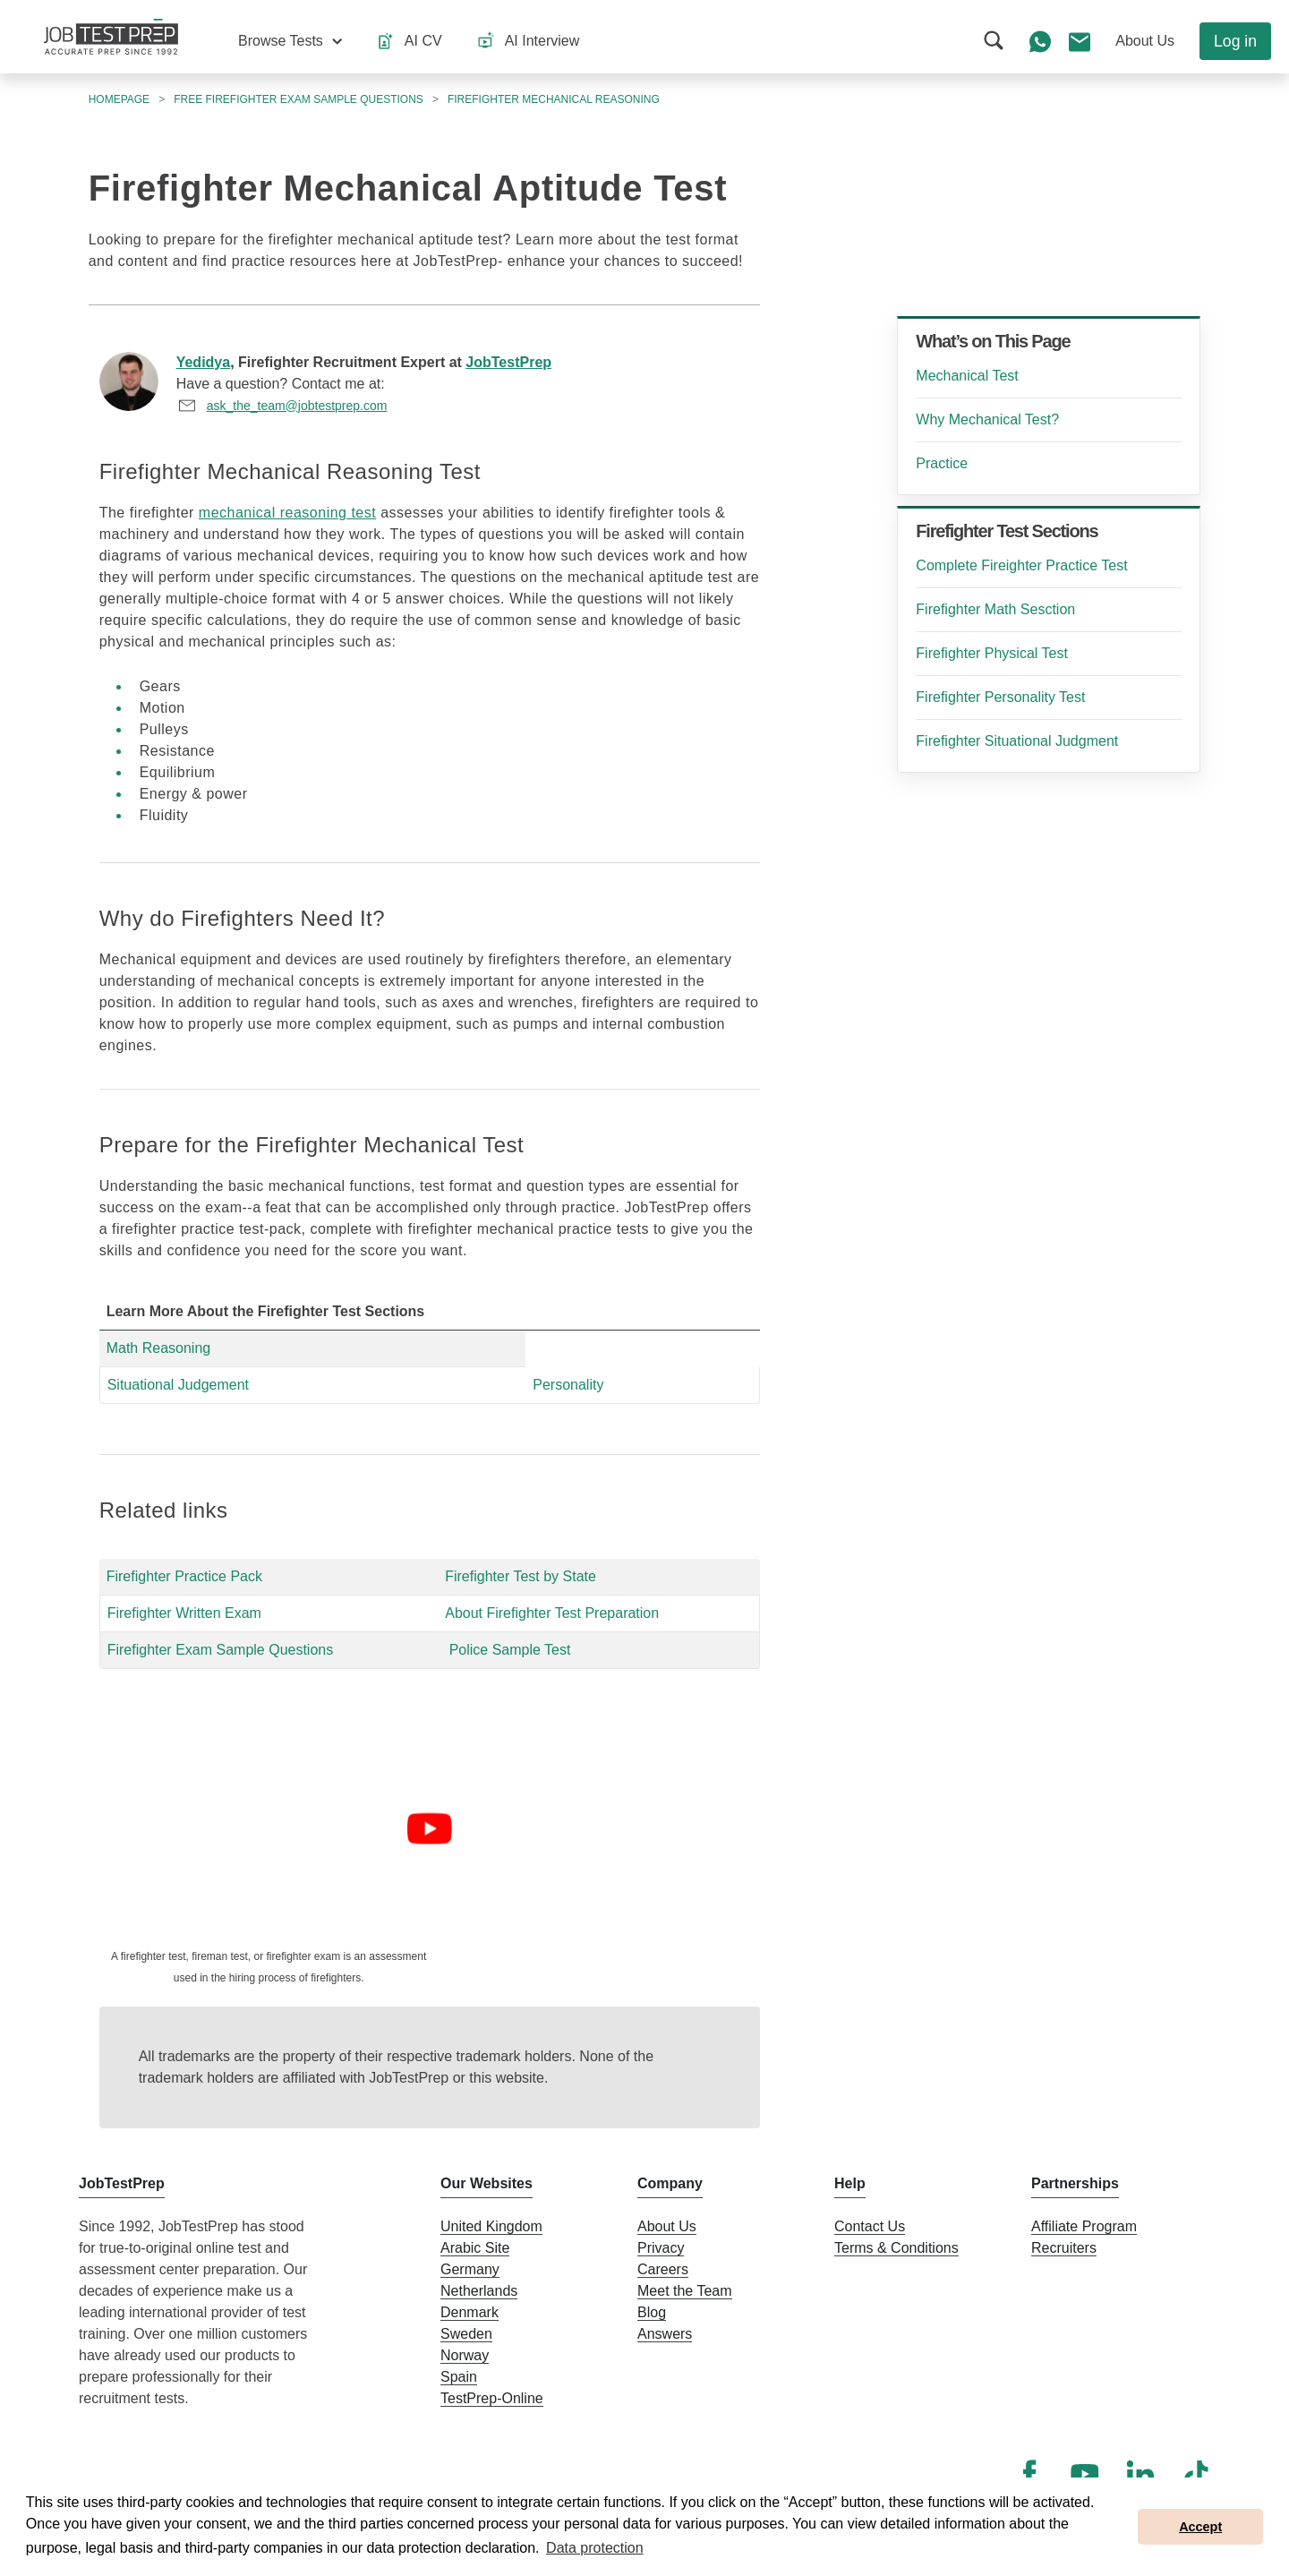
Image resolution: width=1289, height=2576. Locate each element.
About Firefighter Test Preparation (552, 1613)
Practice (942, 463)
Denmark (469, 2312)
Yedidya (203, 362)
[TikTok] (1196, 2474)
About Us (666, 2226)
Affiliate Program (1084, 2226)
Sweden (466, 2333)
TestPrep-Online (491, 2398)
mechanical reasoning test (287, 512)
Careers (662, 2269)
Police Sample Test (510, 1649)
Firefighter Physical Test (992, 653)
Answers (664, 2333)
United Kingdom (491, 2226)
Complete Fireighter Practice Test (1021, 565)
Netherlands (478, 2290)
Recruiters (1064, 2247)
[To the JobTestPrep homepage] (111, 37)
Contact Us (869, 2226)
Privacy (660, 2247)
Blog (651, 2312)
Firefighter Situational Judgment (1017, 741)
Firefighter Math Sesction (995, 609)
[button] (290, 41)
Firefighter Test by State (520, 1576)
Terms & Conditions (896, 2247)
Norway (464, 2355)
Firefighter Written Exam (184, 1613)
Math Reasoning (159, 1348)
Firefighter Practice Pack (184, 1576)
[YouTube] (1085, 2474)
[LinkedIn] (1140, 2474)
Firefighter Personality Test (1000, 697)
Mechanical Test (967, 375)
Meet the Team (684, 2290)
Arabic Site (474, 2247)
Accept (1200, 2527)
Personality (568, 1384)
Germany (469, 2269)
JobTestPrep (508, 362)
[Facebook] (1029, 2474)
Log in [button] (1235, 41)
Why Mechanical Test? (987, 419)
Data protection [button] (595, 2547)
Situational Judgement (178, 1384)
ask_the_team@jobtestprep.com (297, 405)
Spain (458, 2376)
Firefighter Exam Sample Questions (220, 1649)
